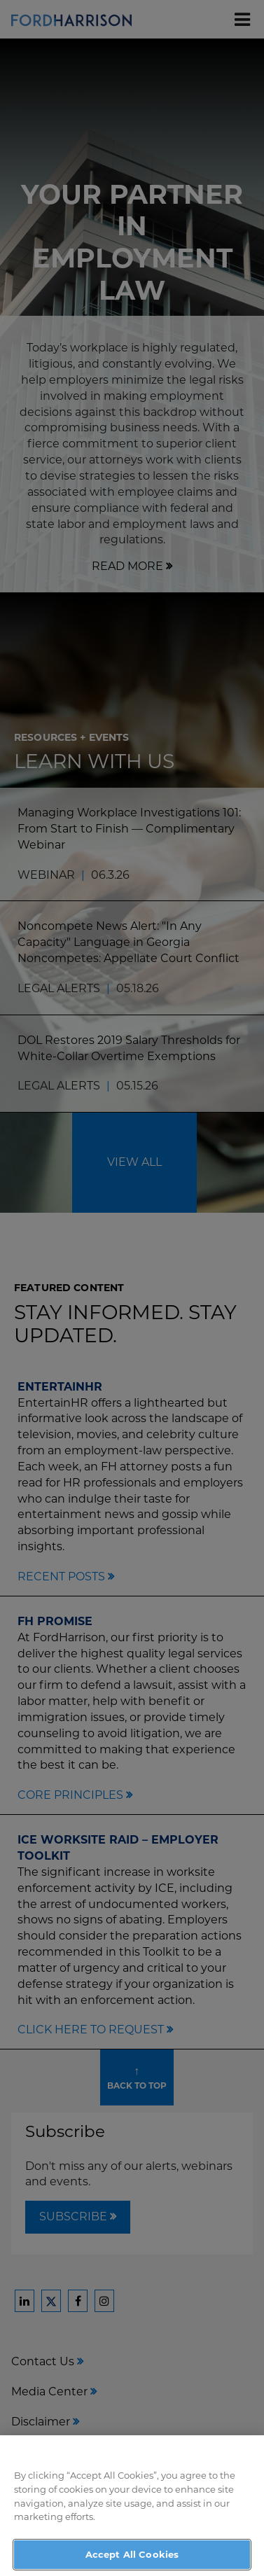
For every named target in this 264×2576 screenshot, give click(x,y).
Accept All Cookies (132, 2558)
